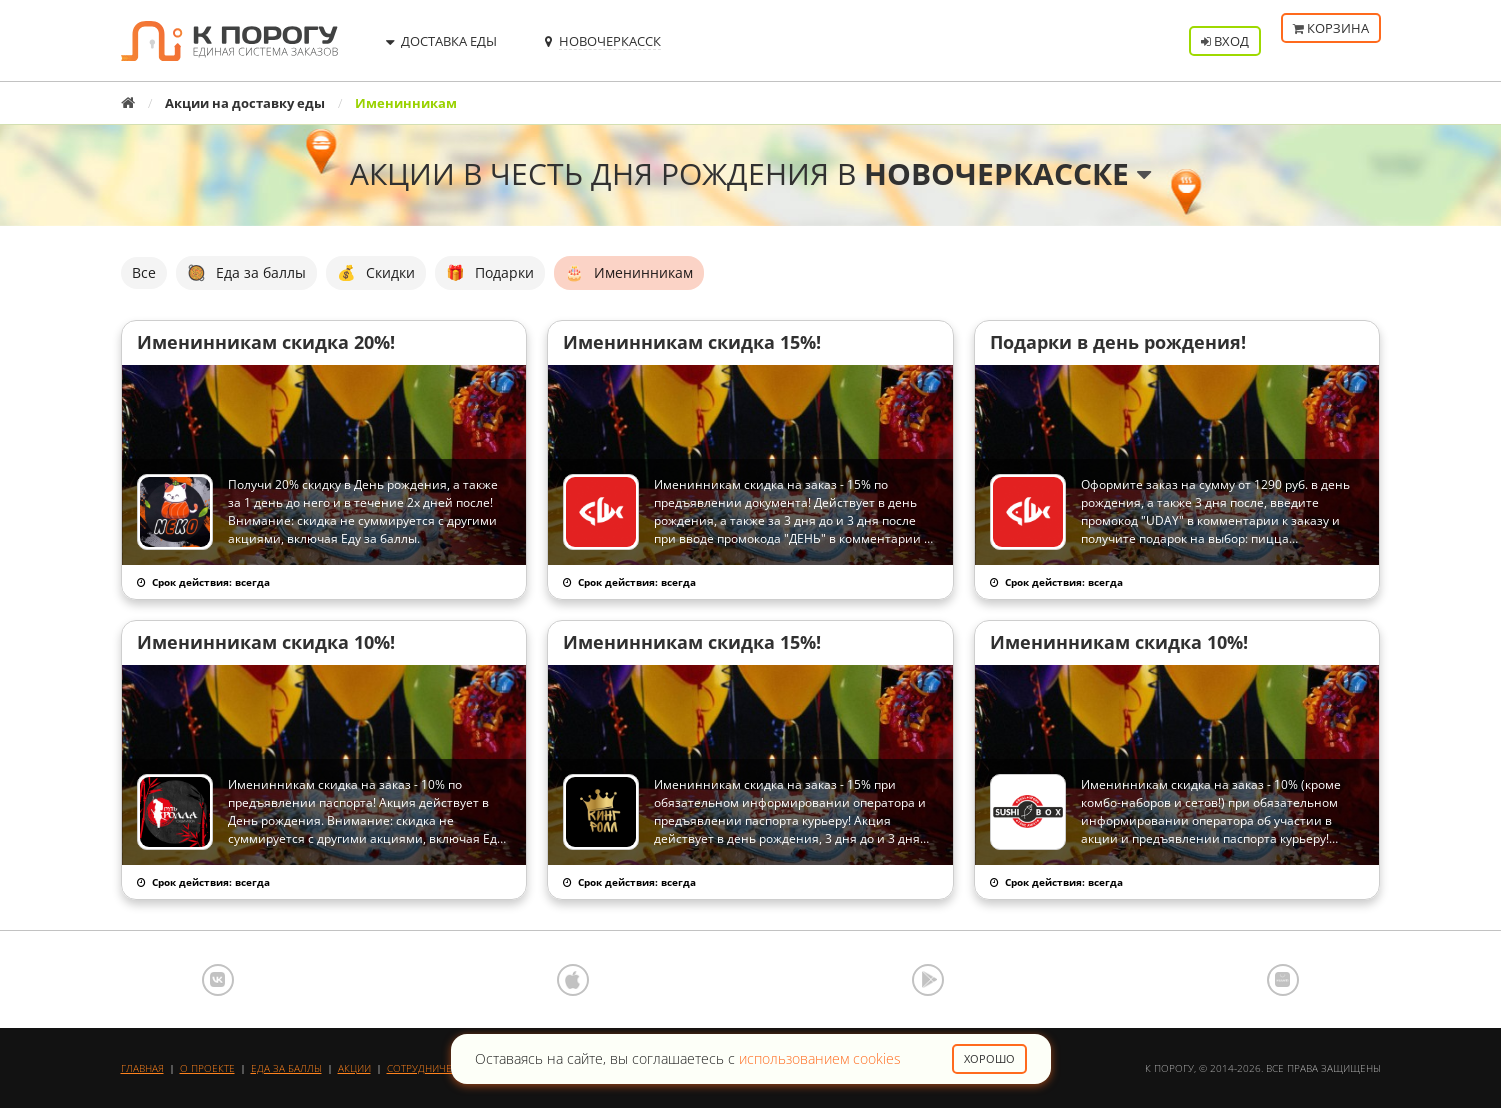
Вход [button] (1225, 41)
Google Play (928, 980)
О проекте (207, 1068)
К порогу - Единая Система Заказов (229, 41)
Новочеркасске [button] (1007, 173)
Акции (354, 1068)
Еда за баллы (286, 1068)
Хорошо (989, 1058)
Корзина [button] (1331, 41)
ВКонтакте (218, 980)
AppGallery (1283, 980)
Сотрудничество (432, 1068)
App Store (573, 980)
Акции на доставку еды (245, 103)
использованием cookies (820, 1058)
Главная (142, 1068)
